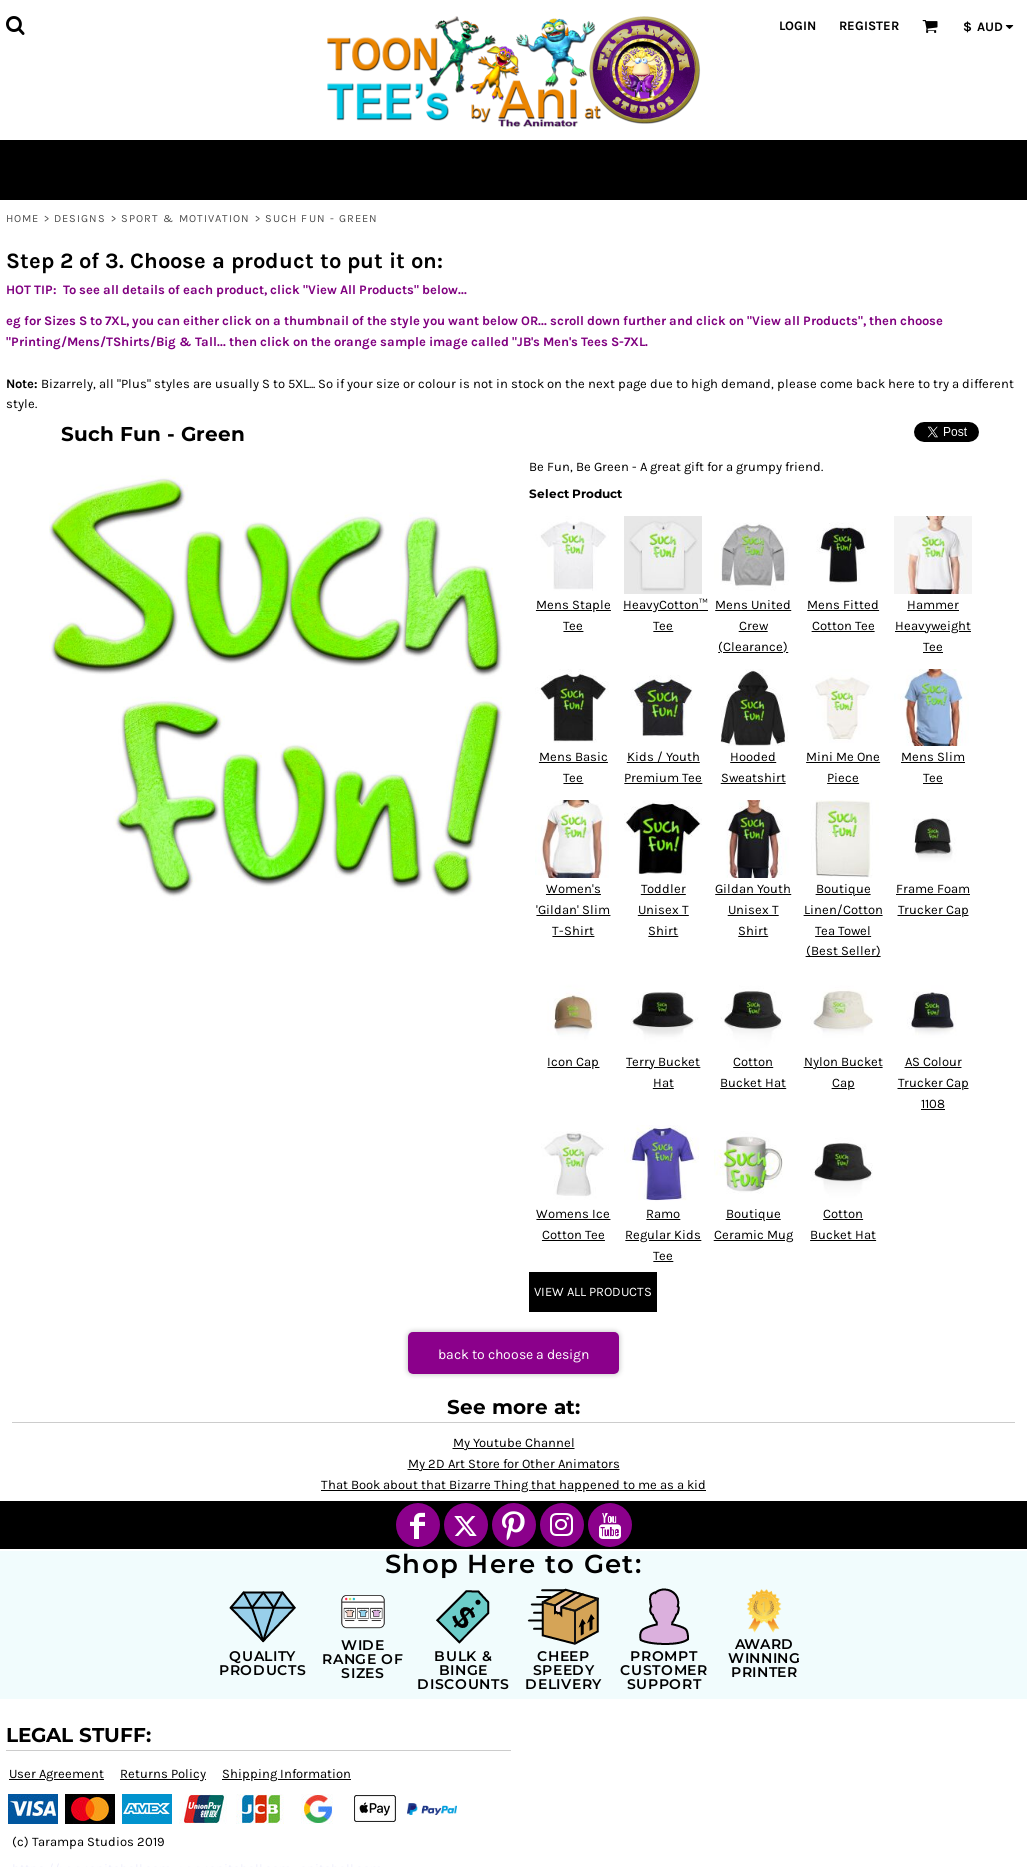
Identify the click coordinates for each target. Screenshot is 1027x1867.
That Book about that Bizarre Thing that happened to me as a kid (513, 1484)
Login (797, 25)
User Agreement (56, 1773)
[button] (15, 25)
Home (22, 218)
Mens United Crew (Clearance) (753, 625)
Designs (80, 218)
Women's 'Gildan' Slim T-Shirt (573, 909)
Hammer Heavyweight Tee (933, 625)
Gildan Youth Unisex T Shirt (753, 909)
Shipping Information (286, 1773)
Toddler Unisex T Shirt (663, 909)
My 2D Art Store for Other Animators (514, 1463)
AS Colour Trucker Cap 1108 (933, 1082)
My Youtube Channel (514, 1442)
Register (869, 25)
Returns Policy (163, 1773)
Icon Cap (573, 1061)
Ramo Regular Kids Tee (663, 1234)
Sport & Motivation (186, 218)
